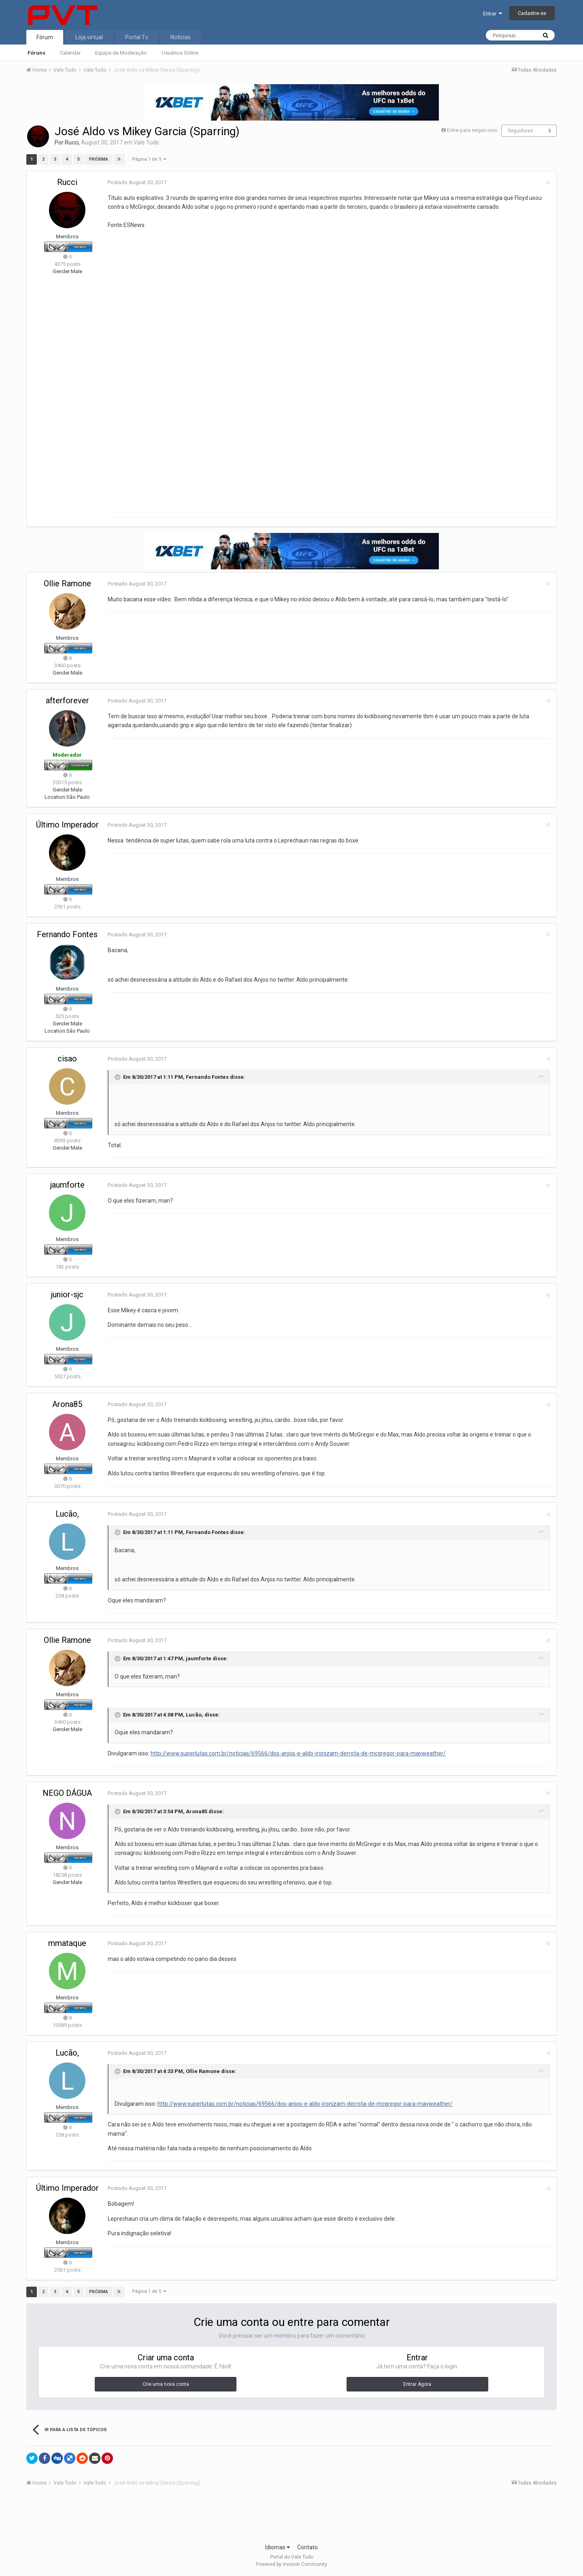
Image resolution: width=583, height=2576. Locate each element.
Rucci (72, 142)
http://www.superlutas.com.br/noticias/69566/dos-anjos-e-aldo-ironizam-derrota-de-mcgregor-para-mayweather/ (298, 1753)
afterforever (67, 700)
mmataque (67, 1943)
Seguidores (520, 131)
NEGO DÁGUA (67, 1793)
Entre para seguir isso (472, 130)
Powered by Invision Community (291, 2564)
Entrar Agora (417, 2384)
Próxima (98, 159)
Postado (137, 182)
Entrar (492, 14)
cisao (67, 1058)
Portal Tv (136, 37)
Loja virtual (89, 37)
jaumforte (67, 1185)
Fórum (44, 37)
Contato (307, 2547)
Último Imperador (67, 825)
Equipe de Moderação (121, 53)
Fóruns (36, 53)
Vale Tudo (146, 142)
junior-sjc (67, 1294)
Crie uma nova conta (166, 2384)
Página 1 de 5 (149, 159)
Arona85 (67, 1404)
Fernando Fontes (67, 934)
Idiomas (277, 2547)
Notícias (180, 37)
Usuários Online (180, 53)
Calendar (70, 53)
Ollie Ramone (67, 583)
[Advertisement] (291, 2517)
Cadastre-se (532, 13)
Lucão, (67, 1514)
